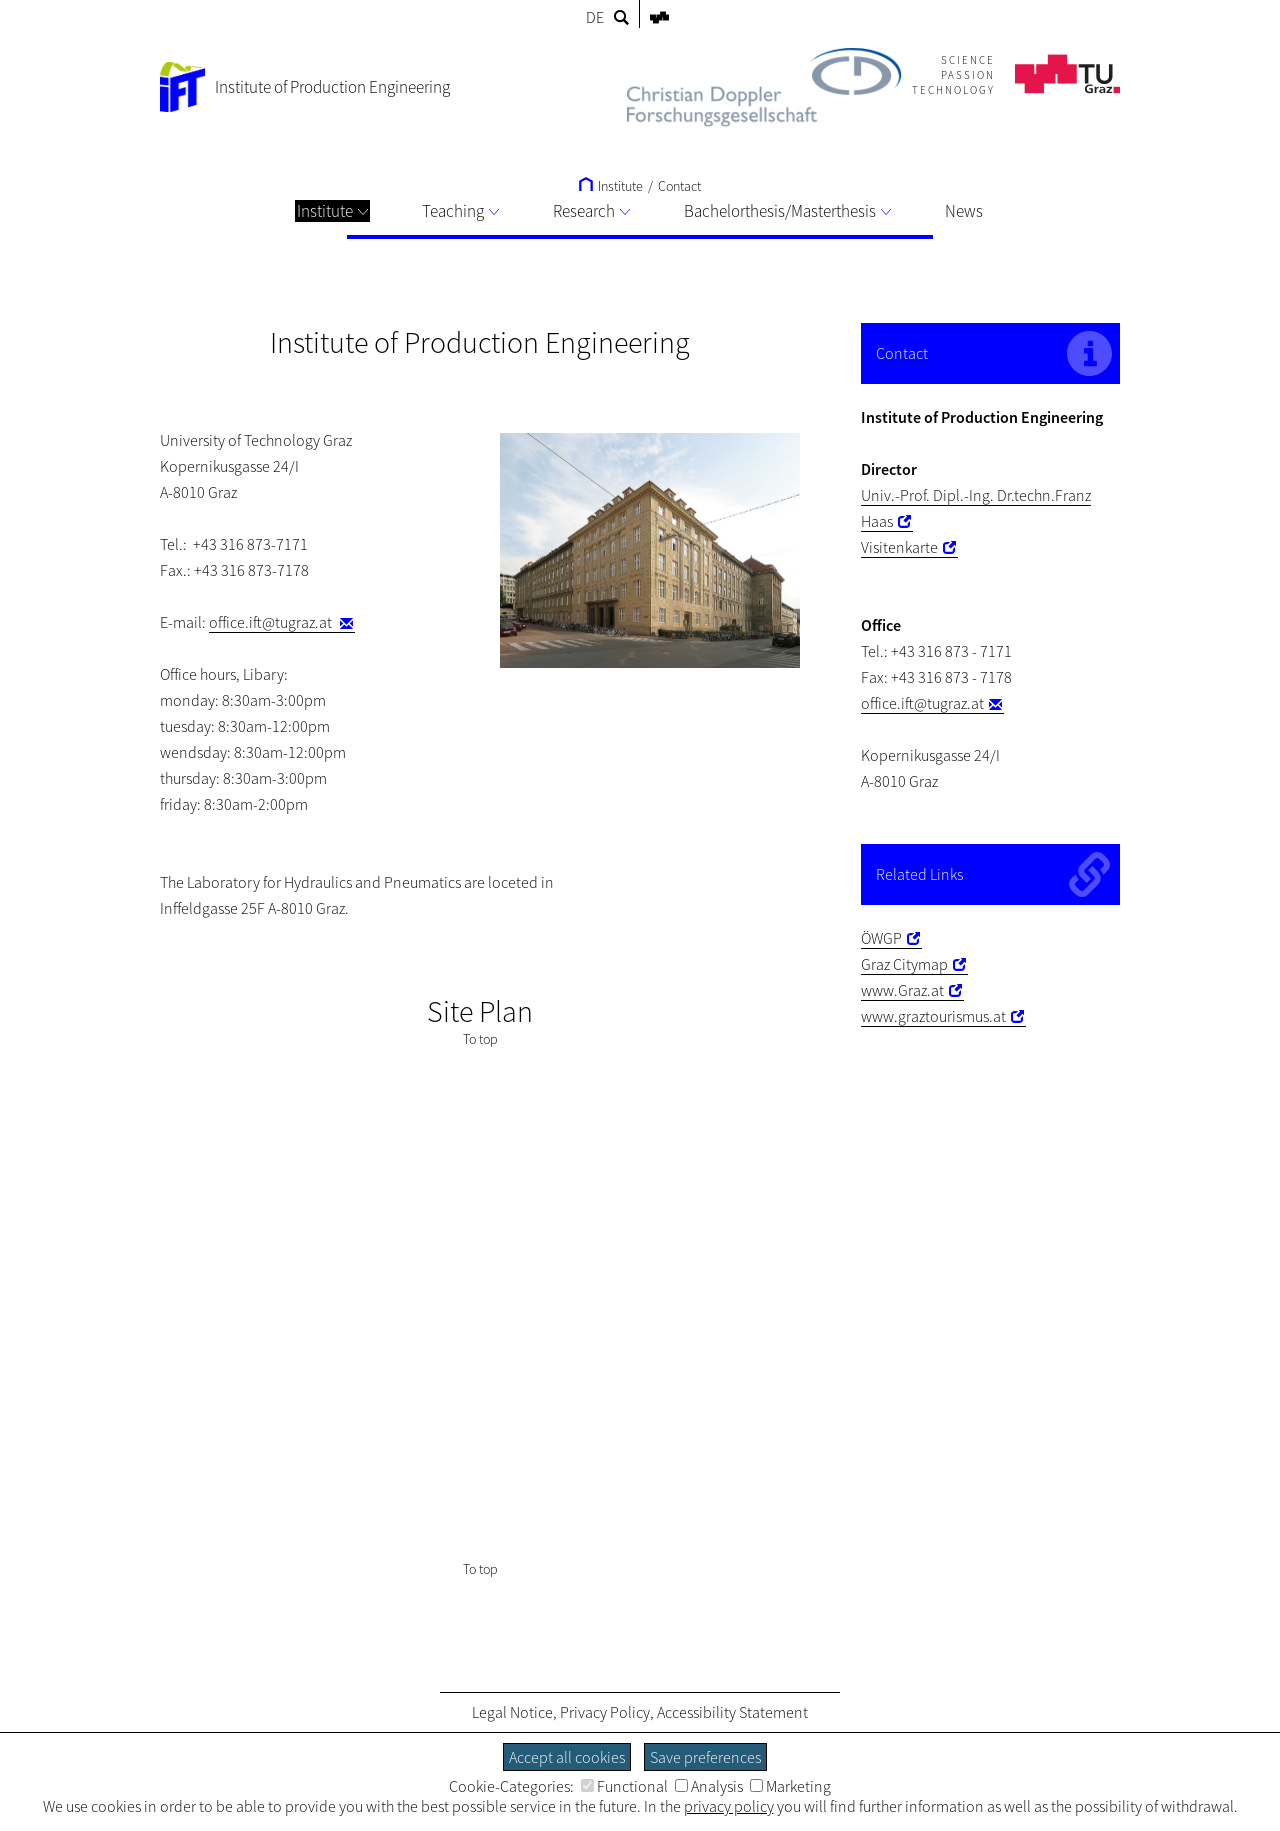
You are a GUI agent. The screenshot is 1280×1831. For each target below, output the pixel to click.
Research (591, 211)
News (964, 211)
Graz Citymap (904, 964)
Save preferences (705, 1757)
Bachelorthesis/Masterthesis (787, 211)
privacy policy (729, 1806)
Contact (679, 186)
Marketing (790, 1786)
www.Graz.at (902, 990)
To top (480, 1039)
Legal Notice (512, 1712)
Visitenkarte (899, 547)
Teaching (460, 211)
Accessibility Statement (732, 1712)
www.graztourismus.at (933, 1016)
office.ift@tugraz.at (272, 622)
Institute (332, 211)
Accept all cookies (567, 1757)
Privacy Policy (605, 1712)
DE (595, 17)
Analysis (709, 1786)
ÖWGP (881, 938)
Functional (624, 1786)
